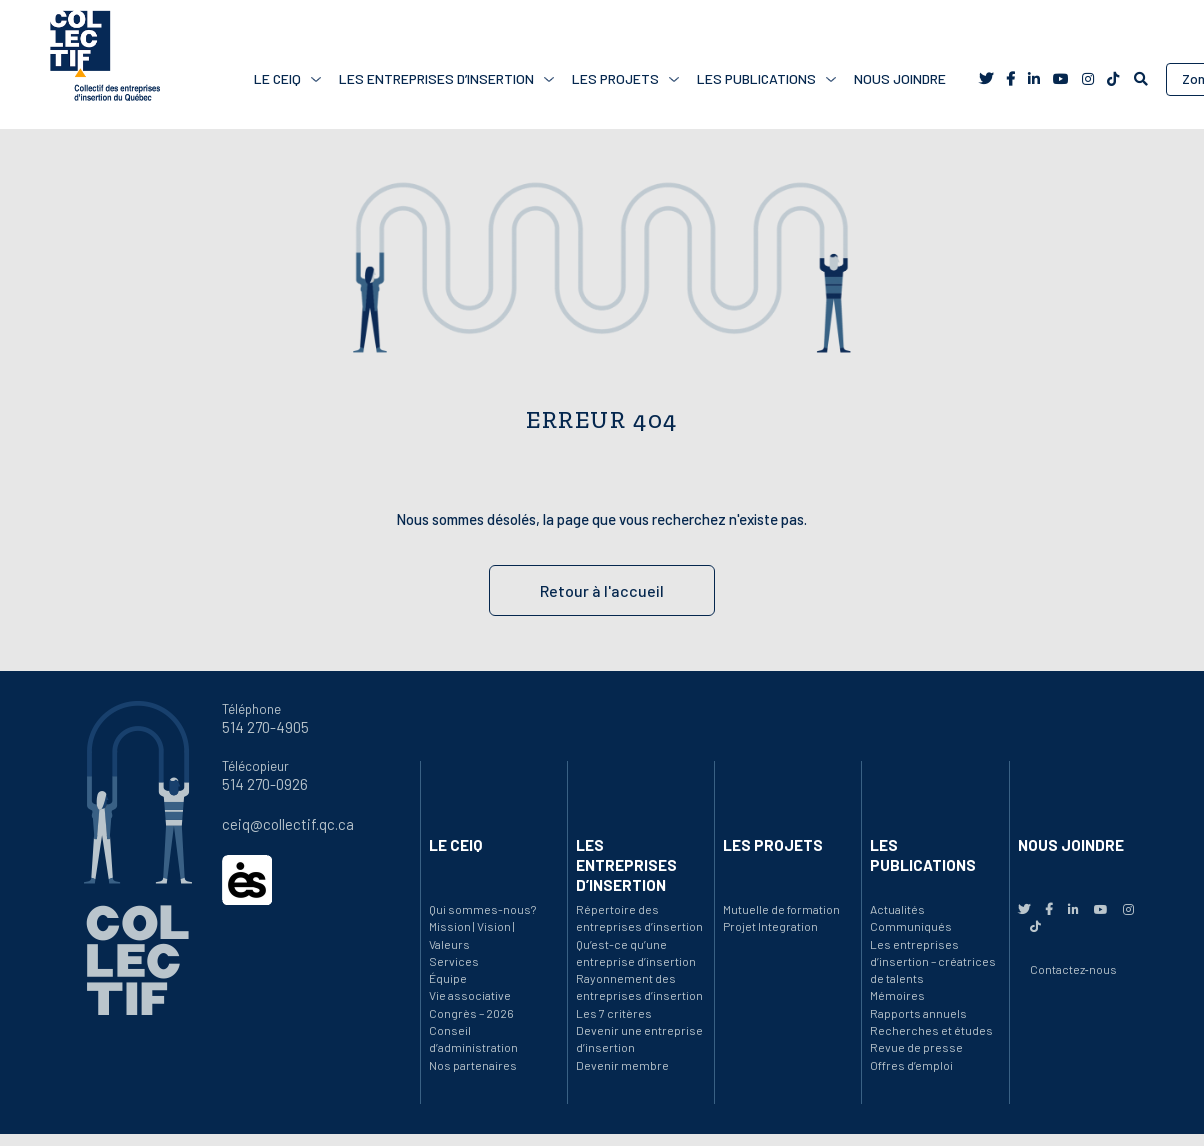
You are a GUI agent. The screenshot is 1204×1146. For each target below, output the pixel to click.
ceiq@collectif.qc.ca (288, 824)
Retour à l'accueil (602, 590)
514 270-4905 (265, 727)
